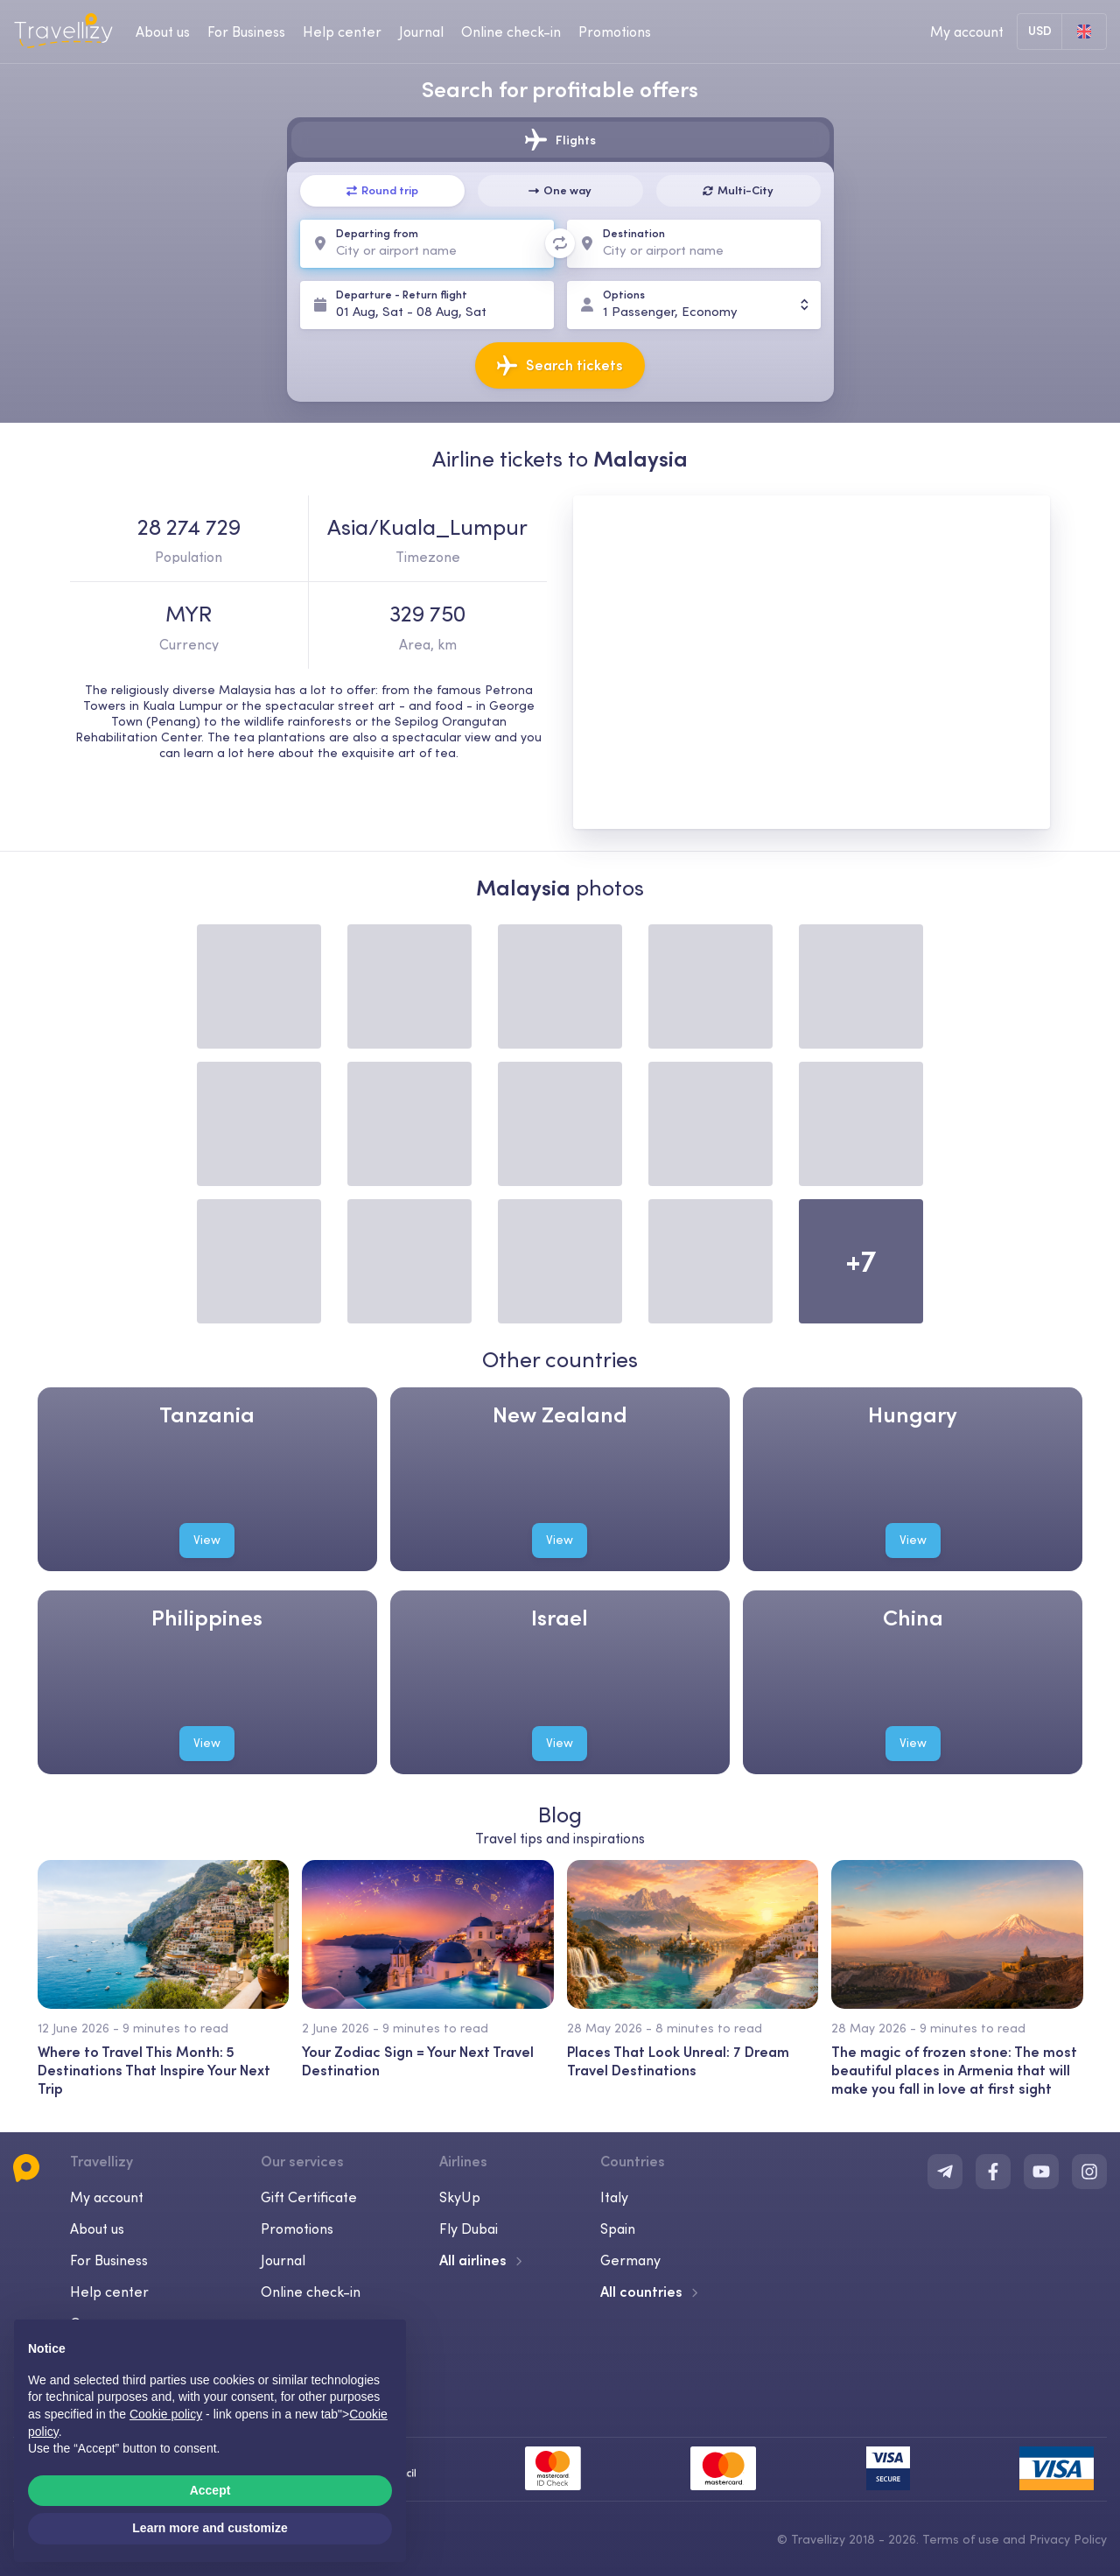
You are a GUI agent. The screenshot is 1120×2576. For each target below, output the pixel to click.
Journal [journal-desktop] (421, 32)
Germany (630, 2260)
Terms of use (960, 2539)
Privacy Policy (1068, 2539)
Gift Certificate (309, 2197)
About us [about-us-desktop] (163, 32)
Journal (283, 2260)
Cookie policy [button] (166, 2414)
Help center (109, 2292)
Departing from (377, 233)
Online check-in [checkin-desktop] (511, 32)
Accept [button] (210, 2490)
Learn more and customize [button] (209, 2528)
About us (97, 2229)
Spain (617, 2229)
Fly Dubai (468, 2229)
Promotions (614, 32)
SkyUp (459, 2197)
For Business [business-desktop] (246, 32)
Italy (614, 2197)
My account (107, 2197)
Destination (634, 233)
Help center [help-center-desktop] (342, 32)
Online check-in (310, 2292)
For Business (109, 2260)
